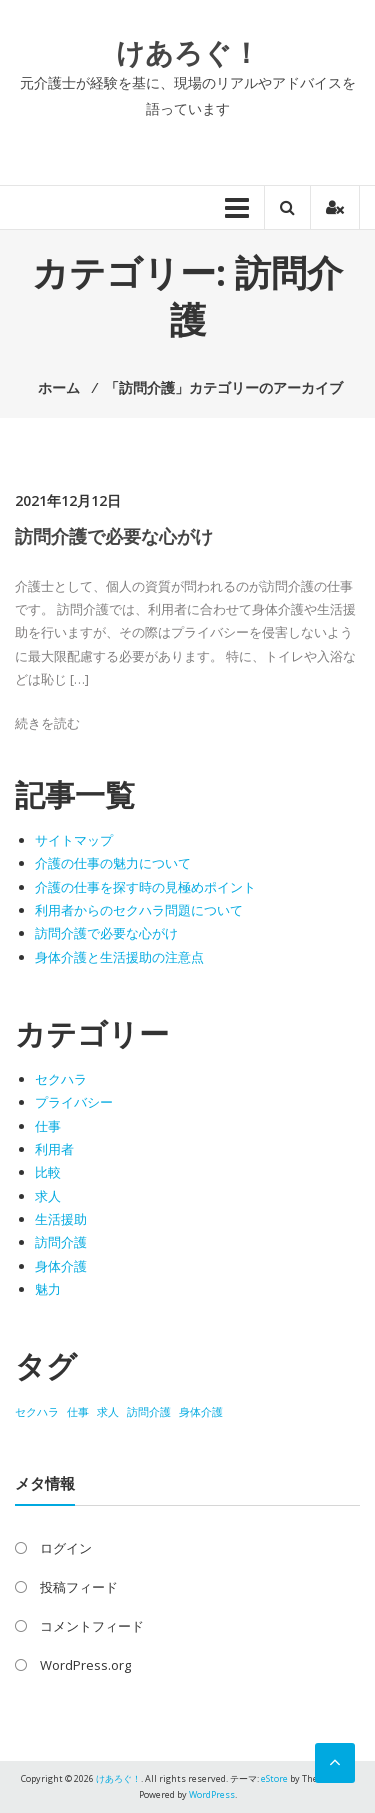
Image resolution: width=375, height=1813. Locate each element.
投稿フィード (79, 1587)
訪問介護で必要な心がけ (114, 536)
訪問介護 (61, 1242)
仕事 (48, 1126)
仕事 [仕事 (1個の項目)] (78, 1412)
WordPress (212, 1794)
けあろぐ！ (188, 52)
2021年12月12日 (68, 500)
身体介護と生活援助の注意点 (119, 957)
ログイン (66, 1548)
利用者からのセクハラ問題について (139, 910)
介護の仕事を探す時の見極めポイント (145, 887)
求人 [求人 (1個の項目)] (108, 1412)
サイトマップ (74, 840)
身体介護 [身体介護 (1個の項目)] (201, 1412)
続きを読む (47, 723)
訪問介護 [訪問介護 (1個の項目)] (149, 1412)
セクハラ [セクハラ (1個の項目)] (37, 1412)
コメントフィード (92, 1626)
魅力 (48, 1289)
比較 (48, 1172)
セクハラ (61, 1079)
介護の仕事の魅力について (113, 863)
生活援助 (61, 1219)
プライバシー (74, 1102)
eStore (274, 1778)
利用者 (54, 1149)
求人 (48, 1196)
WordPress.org (85, 1665)
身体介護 (61, 1266)
